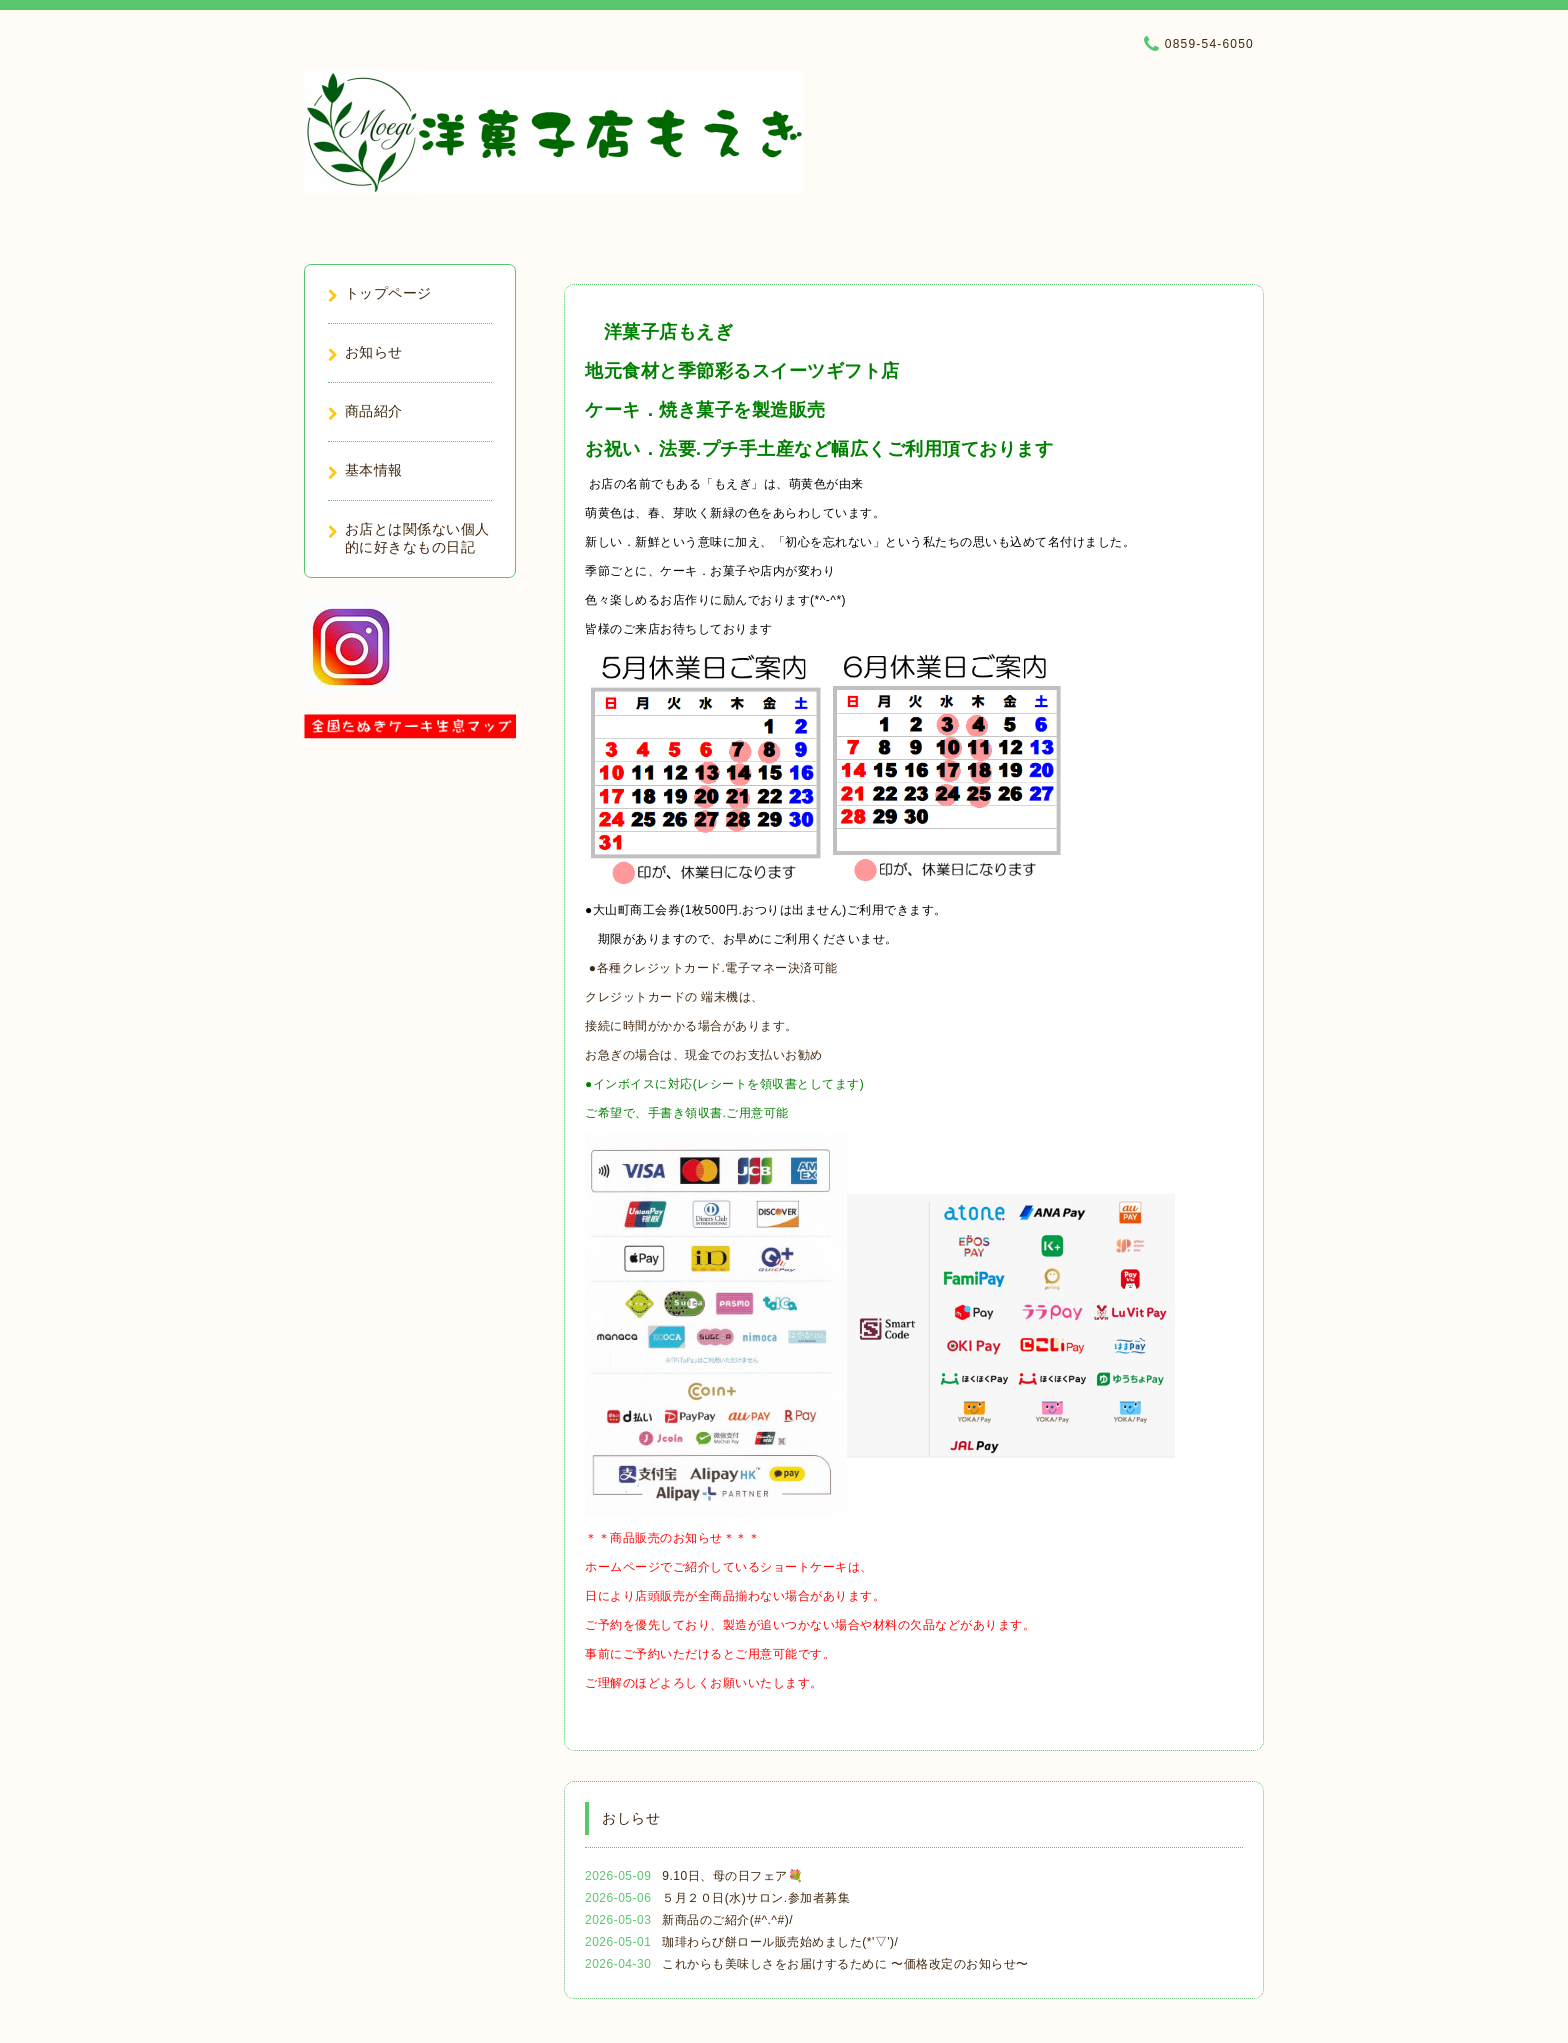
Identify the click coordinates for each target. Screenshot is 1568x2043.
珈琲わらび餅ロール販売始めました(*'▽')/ (780, 1942)
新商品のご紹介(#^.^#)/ (727, 1920)
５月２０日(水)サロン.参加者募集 (756, 1898)
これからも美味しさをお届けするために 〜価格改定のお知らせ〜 (845, 1964)
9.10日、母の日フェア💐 (732, 1876)
